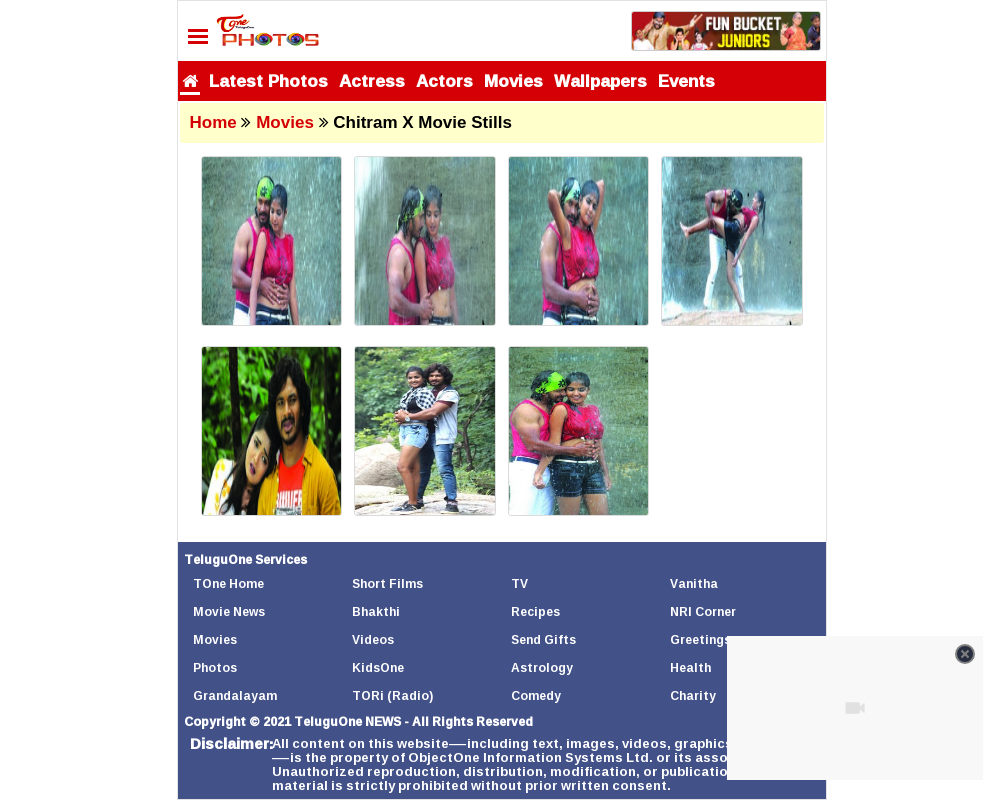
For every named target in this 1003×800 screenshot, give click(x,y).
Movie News (229, 611)
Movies (513, 80)
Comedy (536, 695)
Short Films (387, 583)
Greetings (700, 639)
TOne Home (228, 583)
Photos (215, 667)
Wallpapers (600, 80)
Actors (444, 80)
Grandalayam (235, 695)
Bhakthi (376, 611)
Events (686, 80)
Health (690, 667)
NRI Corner (703, 611)
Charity (693, 695)
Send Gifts (543, 639)
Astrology (542, 667)
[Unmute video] (855, 708)
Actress (372, 80)
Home (213, 122)
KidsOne (378, 667)
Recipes (535, 611)
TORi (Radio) (392, 695)
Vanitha (694, 583)
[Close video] (965, 654)
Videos (373, 639)
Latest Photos (268, 80)
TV (519, 583)
